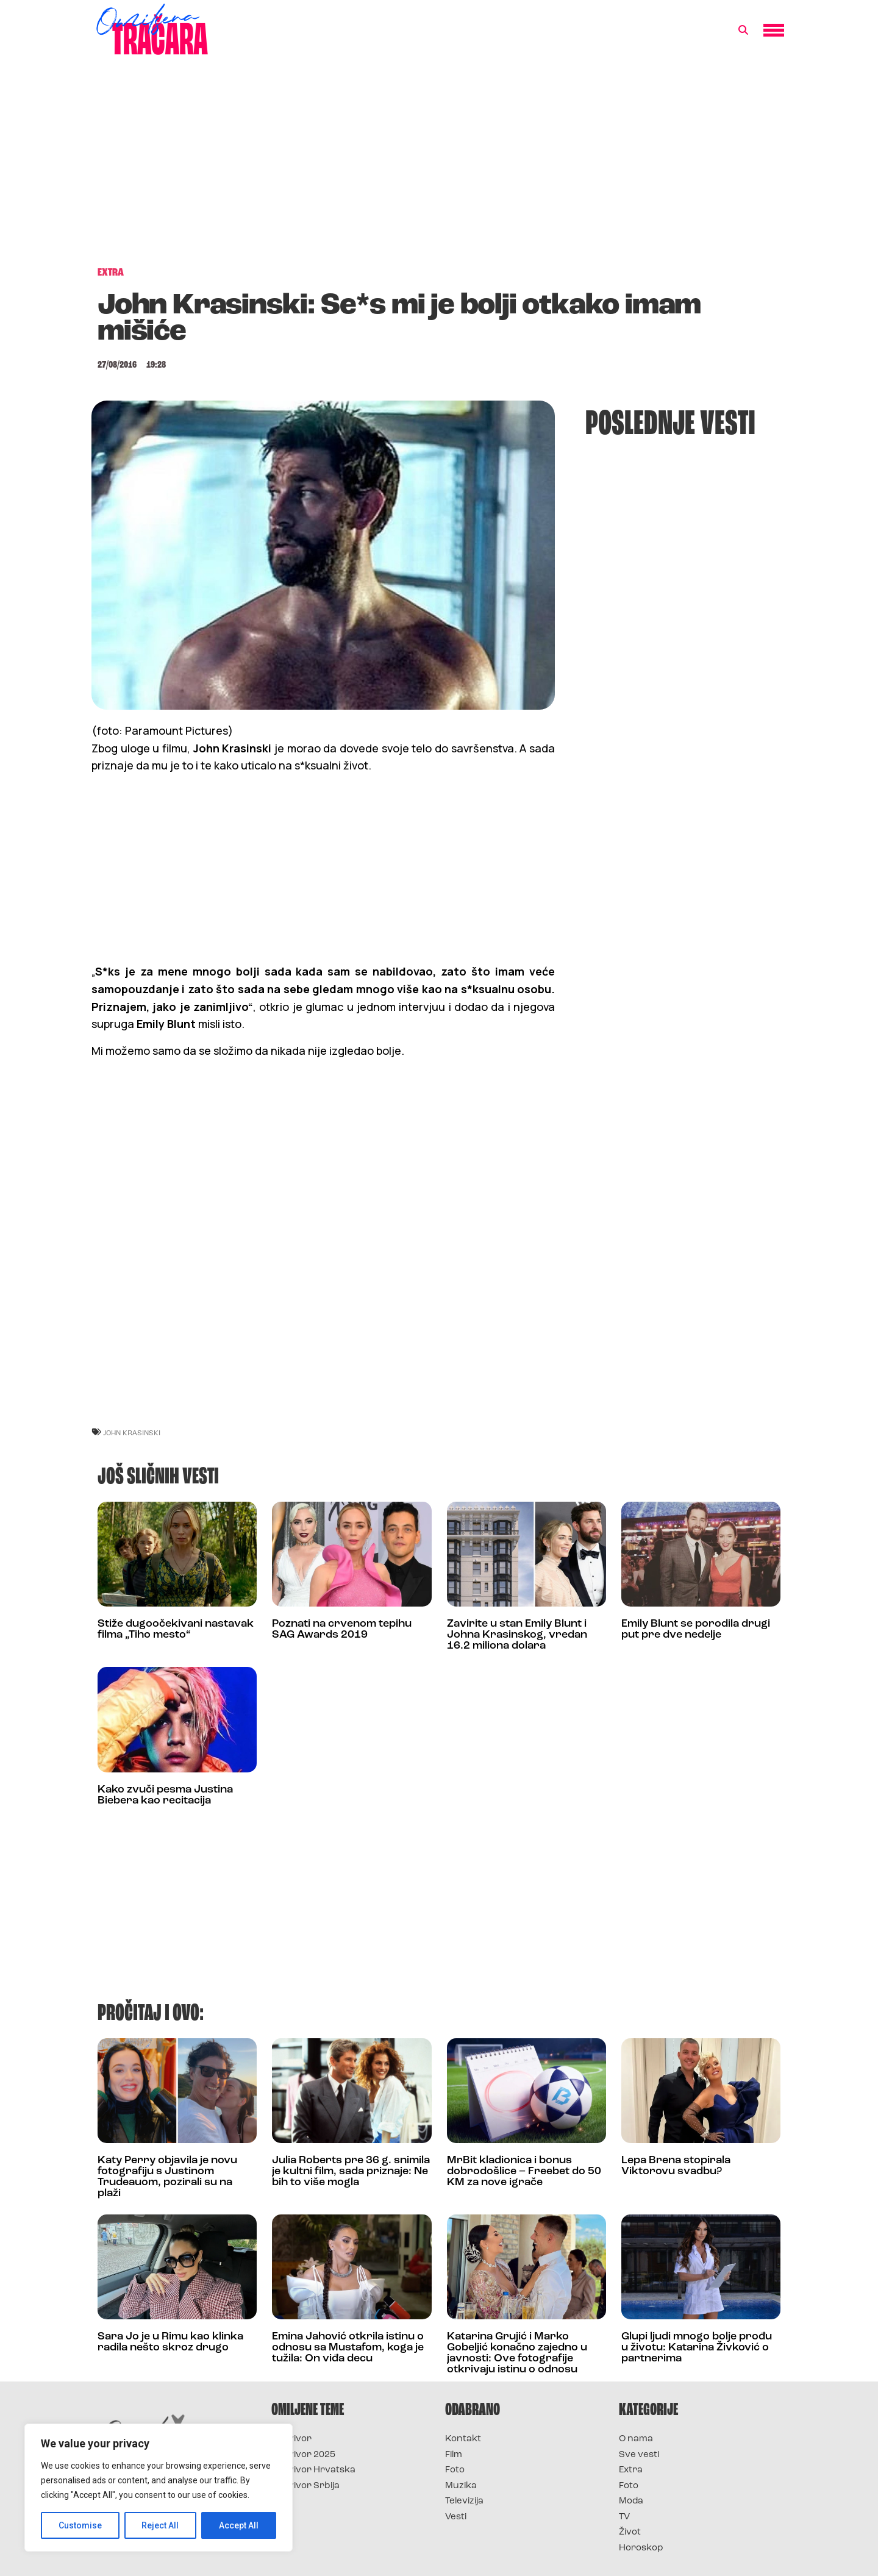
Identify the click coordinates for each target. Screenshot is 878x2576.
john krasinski (131, 1432)
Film (453, 2455)
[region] (158, 2488)
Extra (631, 2470)
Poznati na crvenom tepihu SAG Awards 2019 (342, 1629)
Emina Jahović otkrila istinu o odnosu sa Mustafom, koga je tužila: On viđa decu (348, 2347)
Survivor (291, 2439)
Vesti (455, 2517)
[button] (743, 30)
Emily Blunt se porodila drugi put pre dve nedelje (695, 1629)
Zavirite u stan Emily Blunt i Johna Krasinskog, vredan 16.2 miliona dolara (517, 1635)
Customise (80, 2525)
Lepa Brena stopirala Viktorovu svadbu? (675, 2166)
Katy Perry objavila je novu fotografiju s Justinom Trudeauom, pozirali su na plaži (167, 2177)
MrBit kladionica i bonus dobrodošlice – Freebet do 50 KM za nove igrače (524, 2171)
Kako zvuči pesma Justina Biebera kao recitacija (165, 1795)
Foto (455, 2470)
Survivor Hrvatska (313, 2470)
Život (630, 2532)
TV (624, 2517)
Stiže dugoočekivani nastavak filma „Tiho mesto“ (176, 1629)
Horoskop (641, 2548)
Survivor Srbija (305, 2486)
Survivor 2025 (303, 2455)
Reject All (160, 2525)
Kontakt (463, 2439)
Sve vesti (639, 2455)
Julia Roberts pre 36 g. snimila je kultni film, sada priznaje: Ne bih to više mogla (351, 2171)
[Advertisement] (439, 167)
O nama (636, 2439)
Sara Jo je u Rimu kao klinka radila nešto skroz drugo (170, 2342)
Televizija (464, 2501)
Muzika (461, 2486)
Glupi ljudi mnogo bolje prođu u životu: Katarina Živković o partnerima (696, 2347)
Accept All (239, 2525)
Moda (631, 2501)
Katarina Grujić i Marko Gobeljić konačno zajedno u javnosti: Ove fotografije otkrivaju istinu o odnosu (517, 2353)
